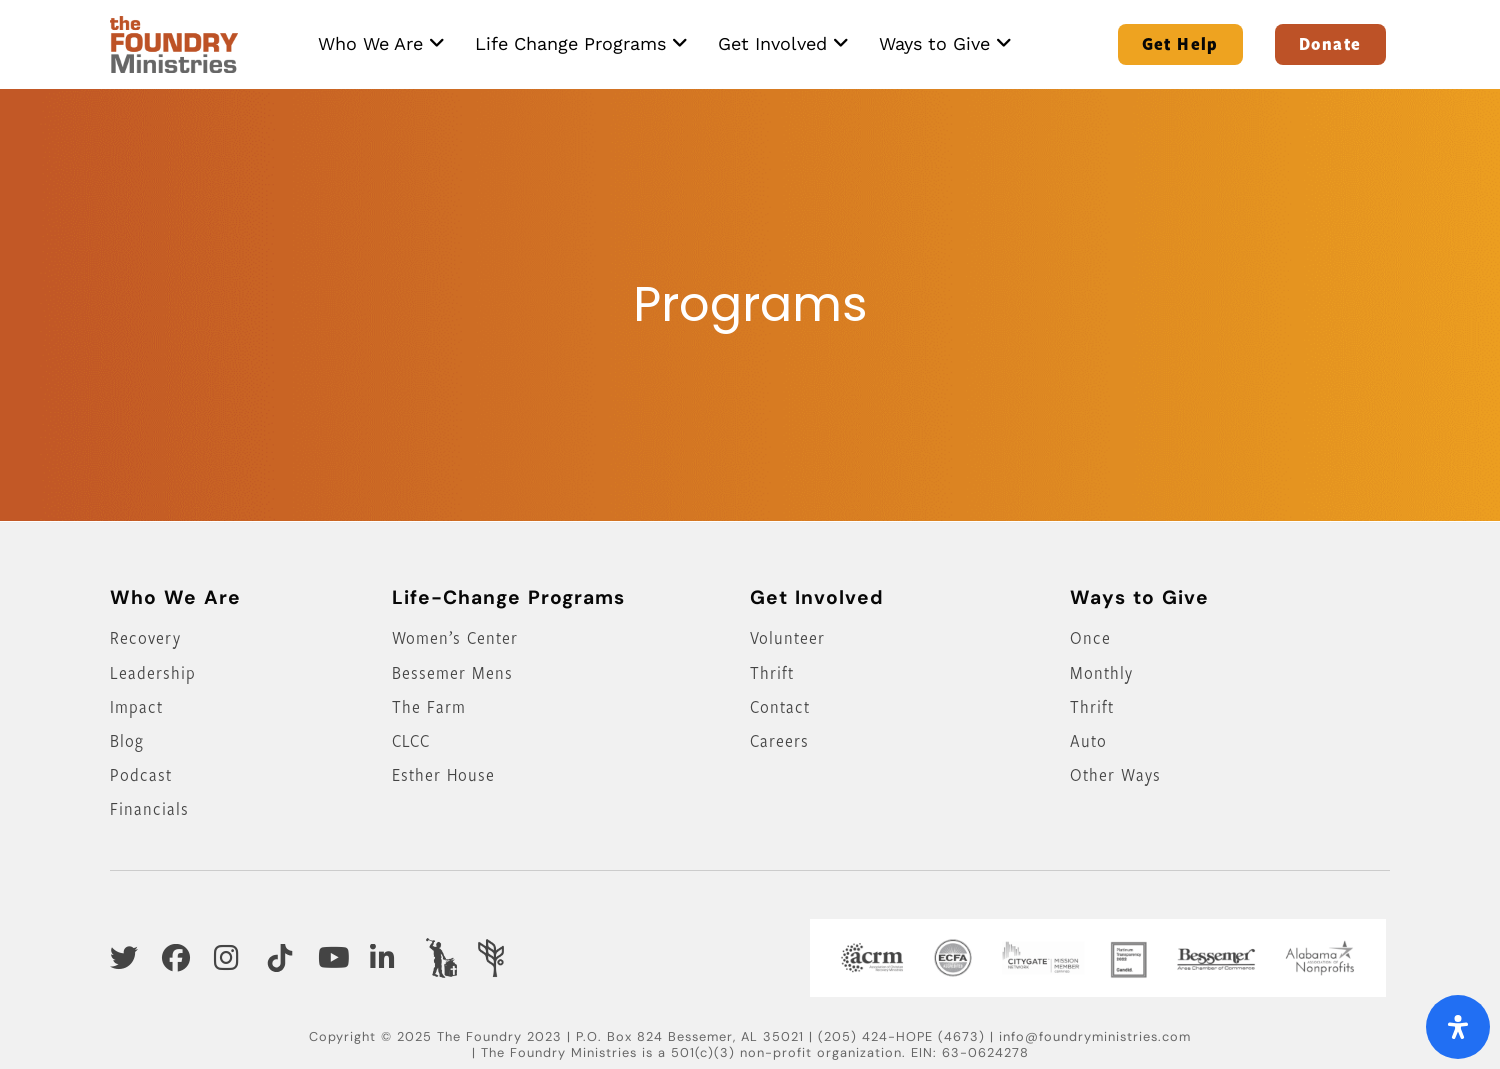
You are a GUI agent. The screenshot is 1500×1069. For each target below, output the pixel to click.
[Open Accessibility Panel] (1458, 1027)
